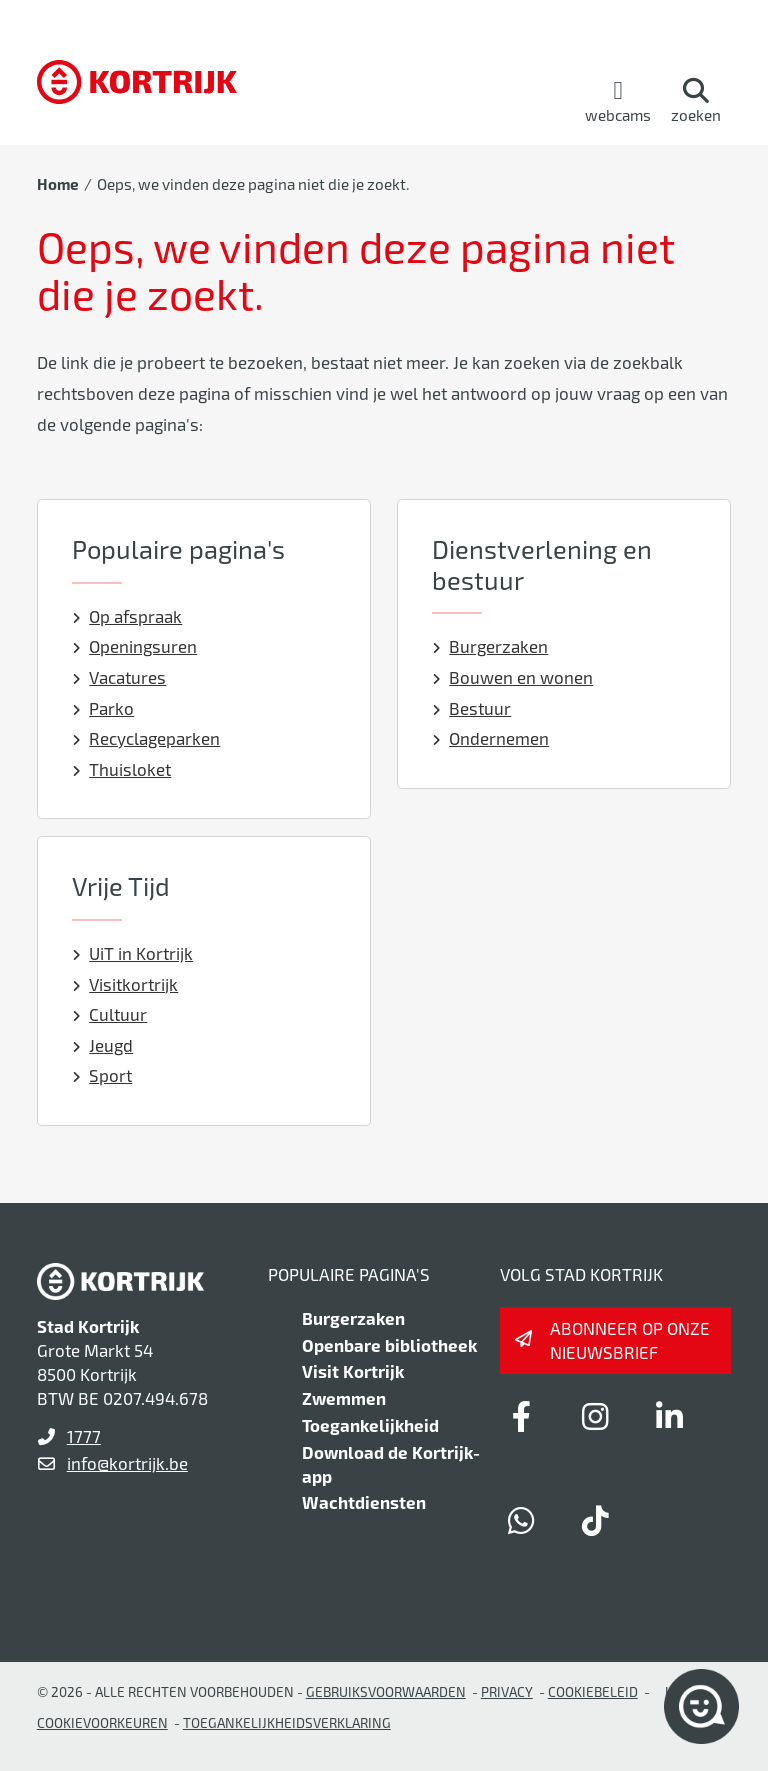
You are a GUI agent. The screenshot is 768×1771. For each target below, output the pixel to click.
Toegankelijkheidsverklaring (287, 1722)
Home (58, 184)
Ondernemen (491, 738)
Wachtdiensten (364, 1502)
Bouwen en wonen (513, 677)
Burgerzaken (490, 646)
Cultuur (110, 1014)
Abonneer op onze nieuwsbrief (630, 1340)
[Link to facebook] (522, 1416)
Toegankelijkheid (370, 1425)
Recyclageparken (146, 738)
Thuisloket (122, 769)
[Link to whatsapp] (522, 1520)
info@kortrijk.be (127, 1463)
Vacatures (119, 677)
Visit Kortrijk (353, 1371)
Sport (102, 1075)
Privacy (507, 1691)
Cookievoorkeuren (102, 1722)
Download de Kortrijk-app (391, 1464)
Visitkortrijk (125, 984)
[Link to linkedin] (670, 1416)
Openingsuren (135, 646)
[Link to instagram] (596, 1416)
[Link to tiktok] (596, 1520)
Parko (103, 708)
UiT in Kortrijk (133, 953)
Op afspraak (127, 616)
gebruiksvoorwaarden (386, 1691)
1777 (84, 1436)
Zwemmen (344, 1398)
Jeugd (103, 1045)
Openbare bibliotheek (389, 1345)
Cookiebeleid (593, 1691)
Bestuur (472, 708)
